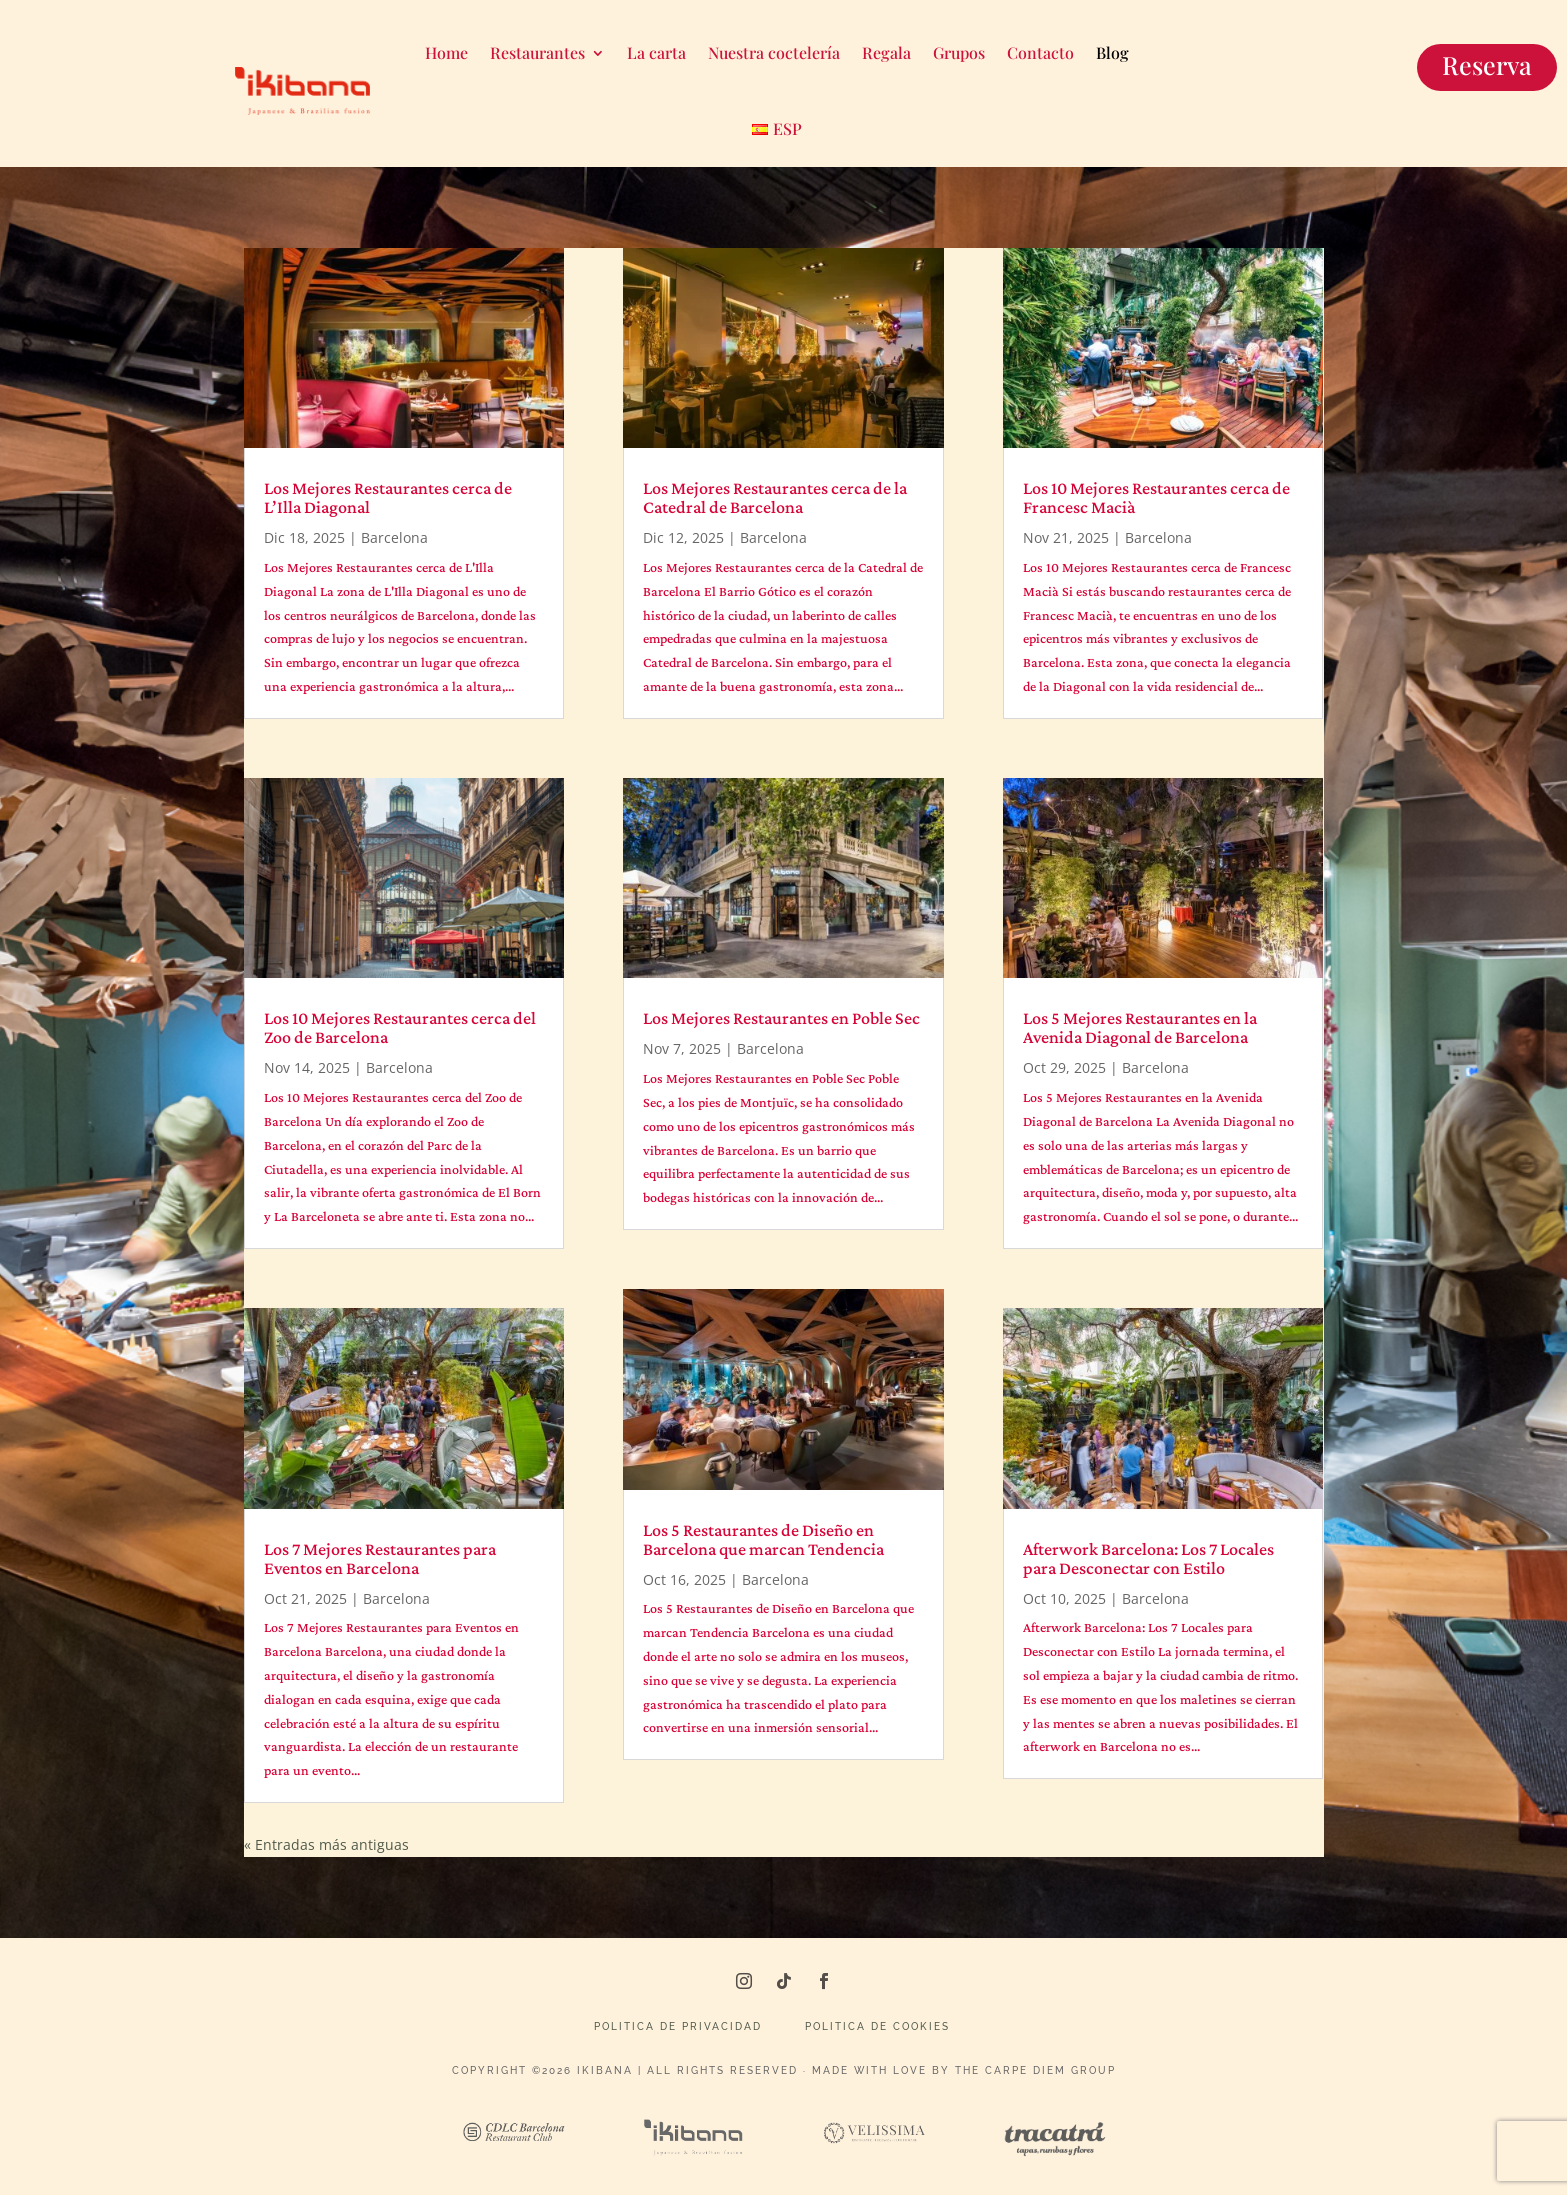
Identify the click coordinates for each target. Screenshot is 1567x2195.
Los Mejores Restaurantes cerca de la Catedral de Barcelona (775, 497)
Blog (1112, 52)
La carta (656, 52)
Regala (886, 52)
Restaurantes (537, 52)
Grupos (959, 52)
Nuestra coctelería (774, 52)
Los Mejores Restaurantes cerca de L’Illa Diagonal (388, 497)
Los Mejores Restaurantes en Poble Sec (781, 1018)
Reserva (1487, 64)
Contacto (1040, 52)
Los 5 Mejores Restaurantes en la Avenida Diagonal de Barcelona (1140, 1027)
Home (446, 52)
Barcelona (394, 537)
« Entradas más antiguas (326, 1844)
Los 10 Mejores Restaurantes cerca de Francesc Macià (1156, 497)
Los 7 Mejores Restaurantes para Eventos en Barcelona (380, 1558)
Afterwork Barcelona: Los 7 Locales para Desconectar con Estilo (1148, 1558)
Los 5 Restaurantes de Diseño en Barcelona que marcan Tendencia (763, 1539)
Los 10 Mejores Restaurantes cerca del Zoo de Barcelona (400, 1027)
